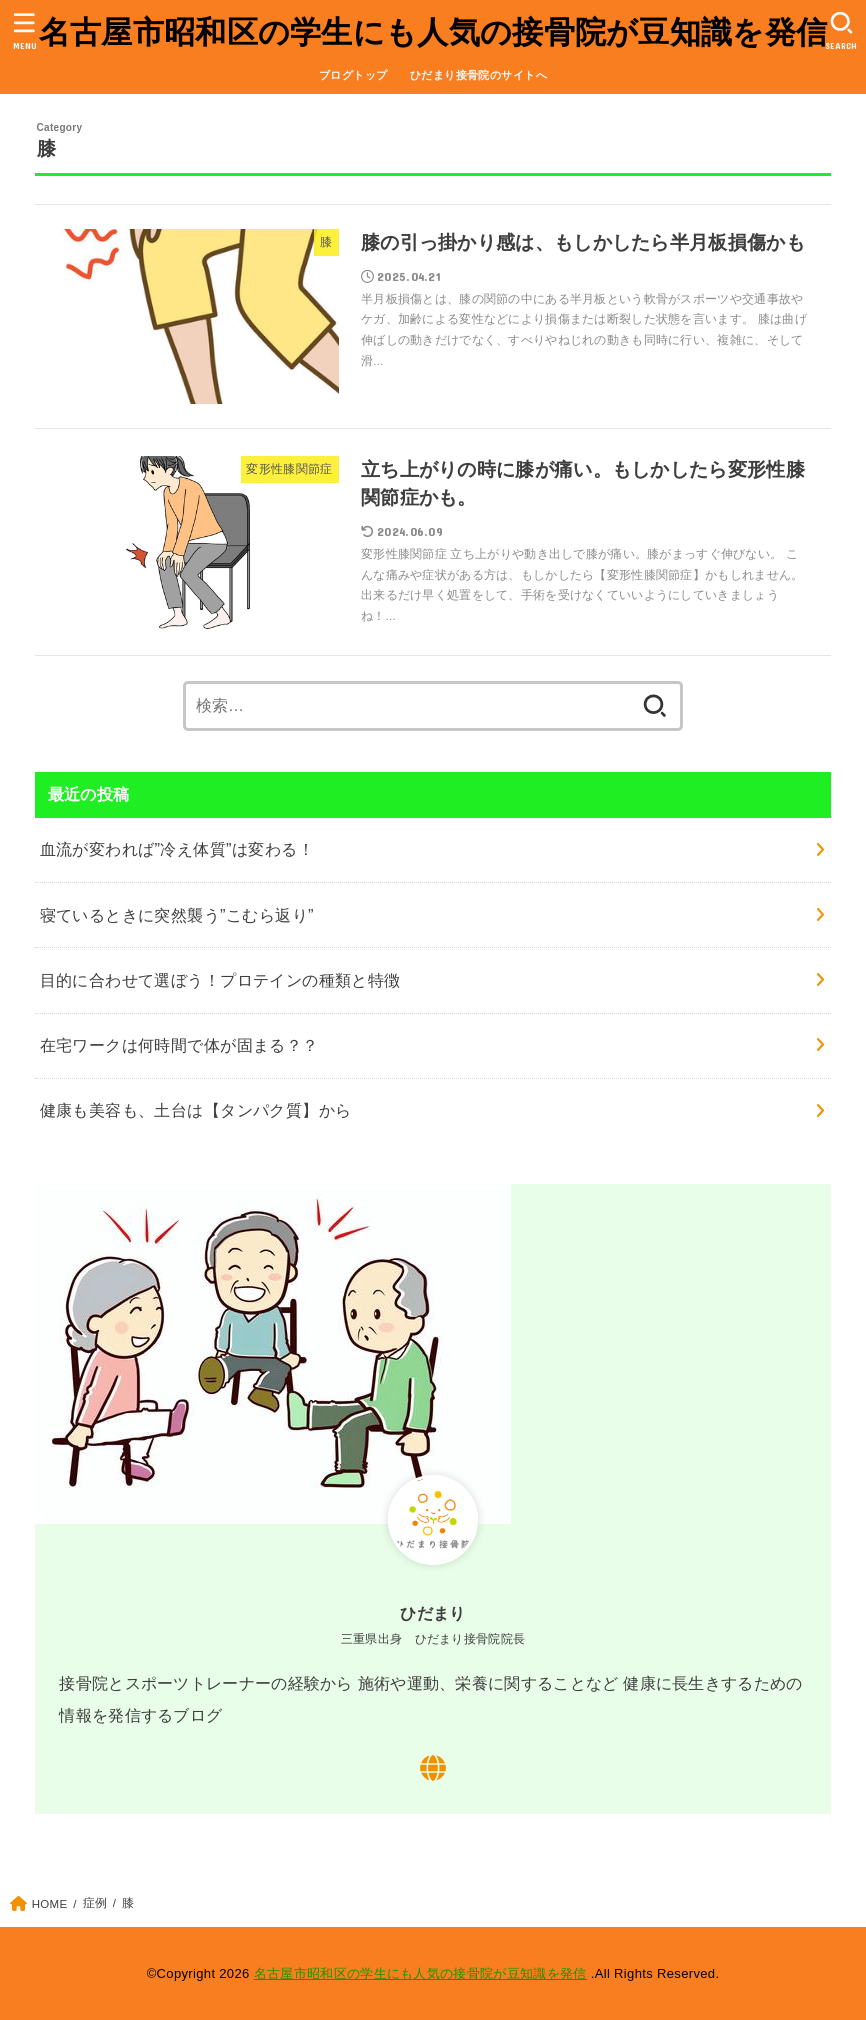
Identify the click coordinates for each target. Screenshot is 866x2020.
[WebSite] (433, 1768)
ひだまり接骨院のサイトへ (478, 75)
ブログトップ (353, 75)
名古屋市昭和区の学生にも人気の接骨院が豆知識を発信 (433, 32)
